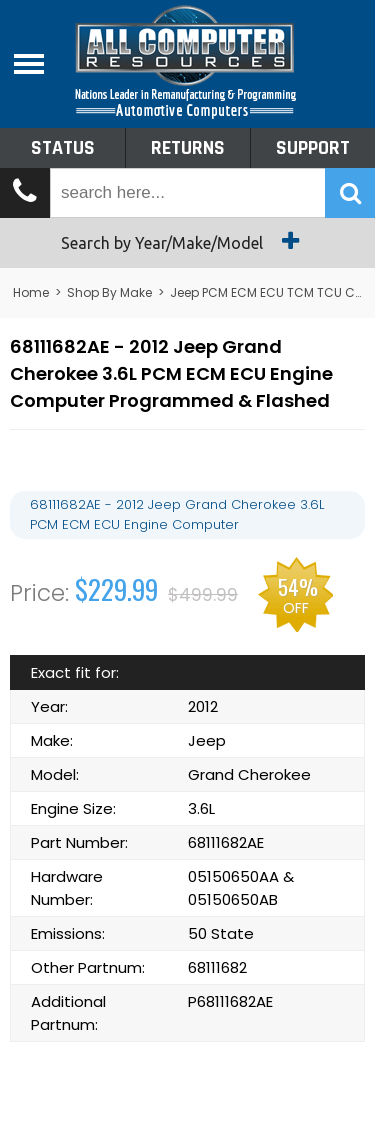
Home (31, 292)
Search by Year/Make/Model (187, 241)
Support (313, 148)
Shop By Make (109, 292)
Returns (188, 148)
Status (63, 148)
